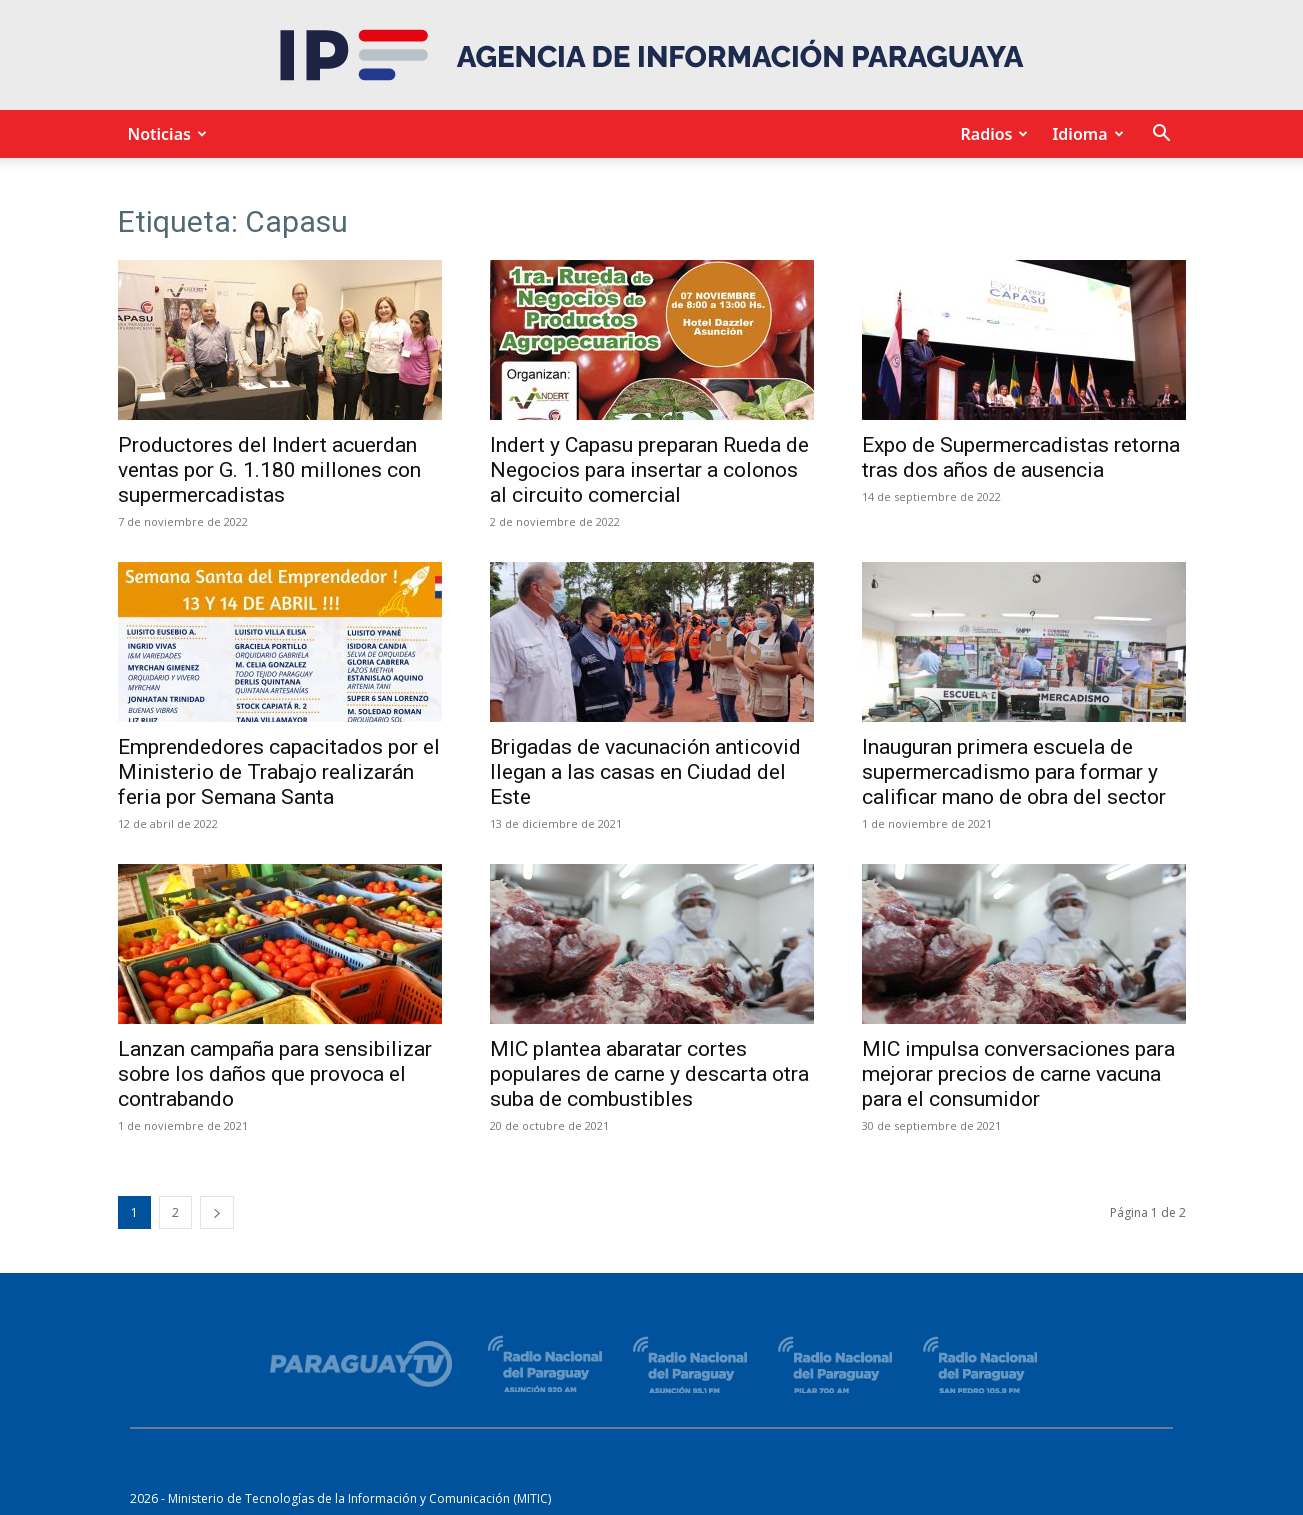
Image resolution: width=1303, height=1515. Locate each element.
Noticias (164, 134)
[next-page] (217, 1212)
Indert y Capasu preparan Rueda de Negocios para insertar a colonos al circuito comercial (649, 470)
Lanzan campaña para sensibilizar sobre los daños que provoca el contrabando (275, 1074)
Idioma (1084, 134)
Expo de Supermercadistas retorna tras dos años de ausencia (1021, 457)
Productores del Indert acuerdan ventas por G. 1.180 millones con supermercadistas (269, 470)
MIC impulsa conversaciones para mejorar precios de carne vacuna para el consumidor (1018, 1074)
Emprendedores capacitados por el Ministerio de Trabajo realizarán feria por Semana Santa (279, 772)
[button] (1162, 135)
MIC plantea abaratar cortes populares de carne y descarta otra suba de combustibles (649, 1074)
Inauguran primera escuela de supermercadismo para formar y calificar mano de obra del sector (1014, 772)
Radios (991, 134)
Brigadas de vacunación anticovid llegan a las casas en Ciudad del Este (645, 772)
